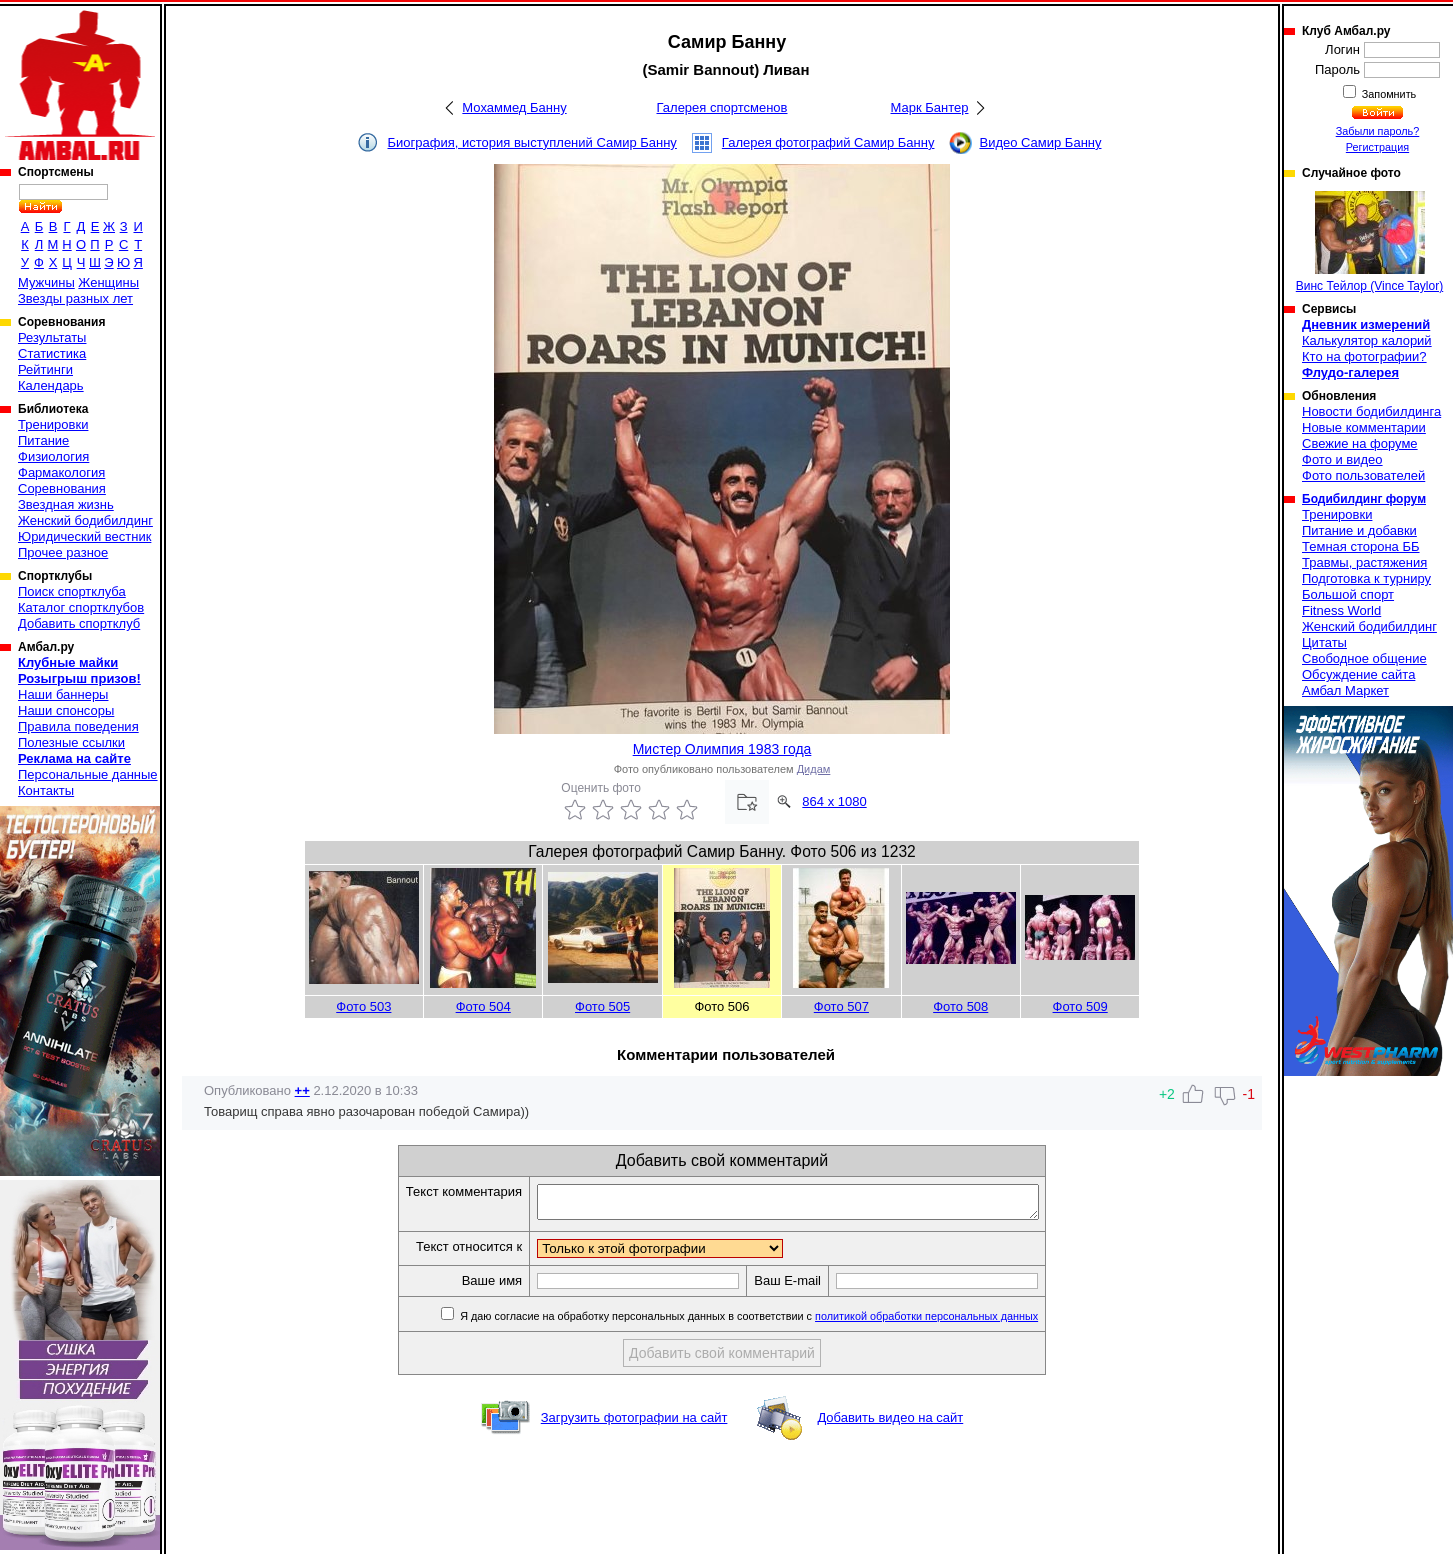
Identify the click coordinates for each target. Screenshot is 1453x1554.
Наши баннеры (63, 694)
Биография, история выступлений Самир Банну (532, 142)
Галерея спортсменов (722, 107)
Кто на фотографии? (1364, 356)
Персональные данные (88, 774)
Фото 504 (483, 1006)
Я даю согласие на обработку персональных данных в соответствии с (777, 1322)
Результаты (52, 337)
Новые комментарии (1364, 427)
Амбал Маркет (1345, 690)
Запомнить (1388, 94)
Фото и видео (1342, 459)
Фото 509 (1080, 1006)
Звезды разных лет (75, 298)
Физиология (53, 456)
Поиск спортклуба (72, 591)
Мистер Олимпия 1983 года (722, 749)
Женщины (108, 282)
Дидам (814, 769)
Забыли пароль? (1378, 131)
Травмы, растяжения (1364, 562)
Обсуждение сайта (1358, 674)
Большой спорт (1348, 594)
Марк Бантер (930, 107)
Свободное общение (1364, 658)
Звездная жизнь (66, 504)
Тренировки (53, 424)
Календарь (51, 385)
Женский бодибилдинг (85, 520)
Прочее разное (63, 552)
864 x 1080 (834, 801)
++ (302, 1090)
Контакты (46, 790)
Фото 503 (363, 1006)
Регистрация (1377, 147)
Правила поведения (78, 726)
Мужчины (46, 282)
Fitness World (1341, 610)
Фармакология (61, 472)
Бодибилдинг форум (1364, 499)
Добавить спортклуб (79, 623)
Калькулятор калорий (1367, 340)
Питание (43, 440)
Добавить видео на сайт (890, 1423)
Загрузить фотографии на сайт (634, 1423)
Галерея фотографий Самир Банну (828, 142)
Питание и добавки (1359, 530)
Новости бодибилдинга (1371, 411)
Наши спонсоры (66, 710)
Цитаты (1324, 642)
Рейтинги (45, 369)
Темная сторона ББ (1361, 546)
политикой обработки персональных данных (956, 1322)
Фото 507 (841, 1006)
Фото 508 (960, 1006)
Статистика (52, 353)
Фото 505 (602, 1006)
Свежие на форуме (1360, 443)
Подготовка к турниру (1366, 578)
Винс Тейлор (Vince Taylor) (1369, 242)
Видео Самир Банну (1040, 142)
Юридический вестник (84, 536)
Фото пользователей (1363, 475)
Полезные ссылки (71, 742)
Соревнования (62, 488)
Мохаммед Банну (514, 107)
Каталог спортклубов (81, 607)
